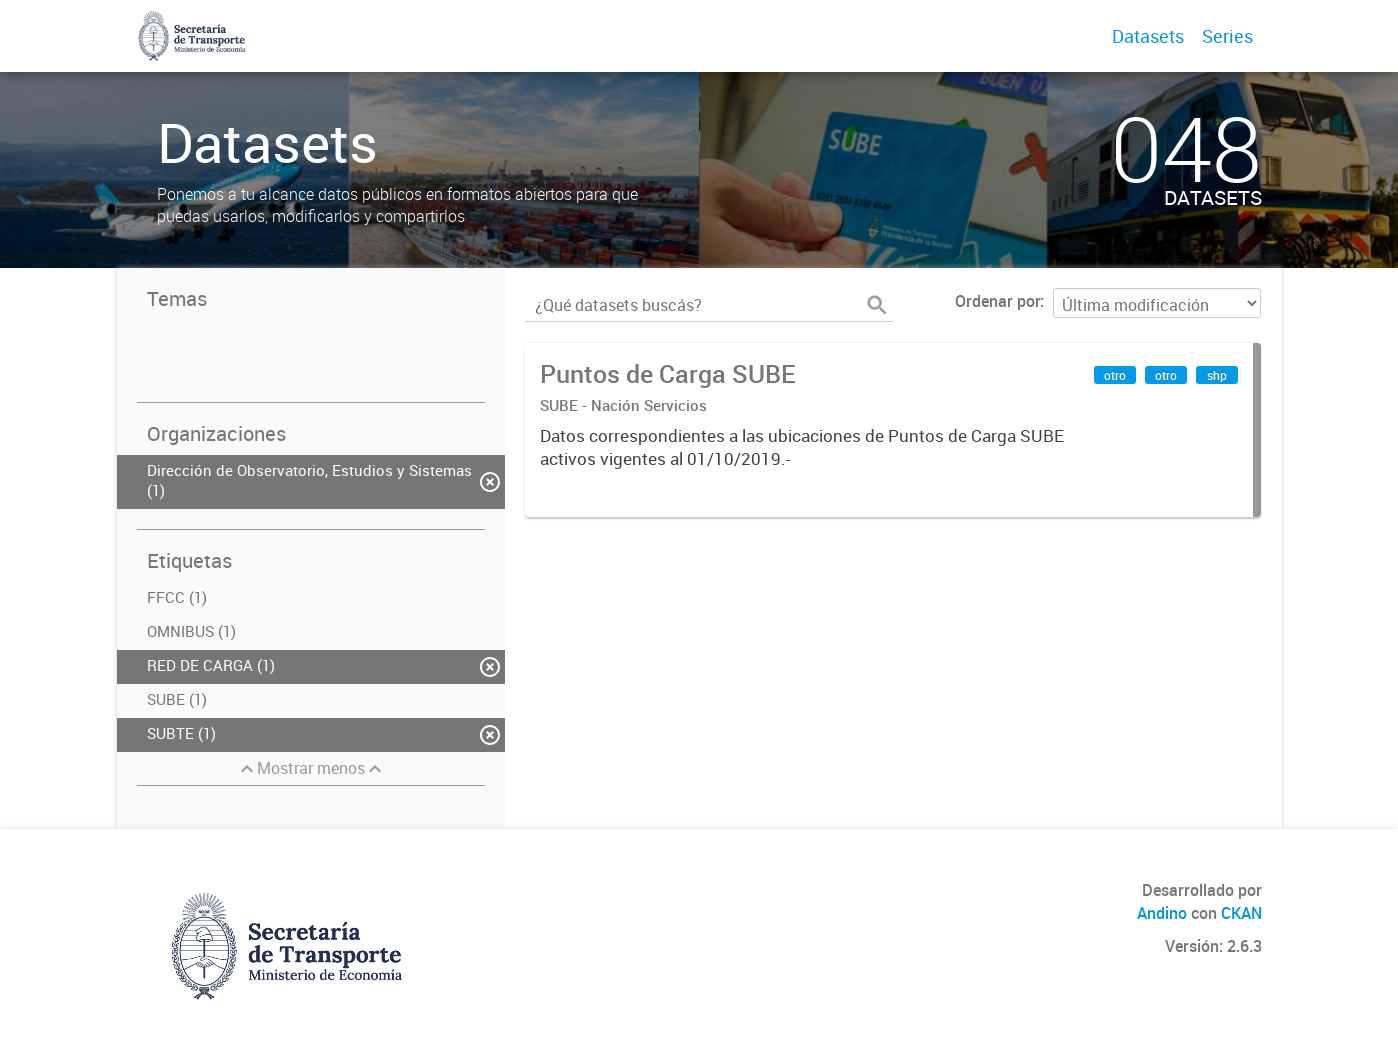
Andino (1162, 913)
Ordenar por (997, 301)
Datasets (1148, 36)
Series (1227, 36)
